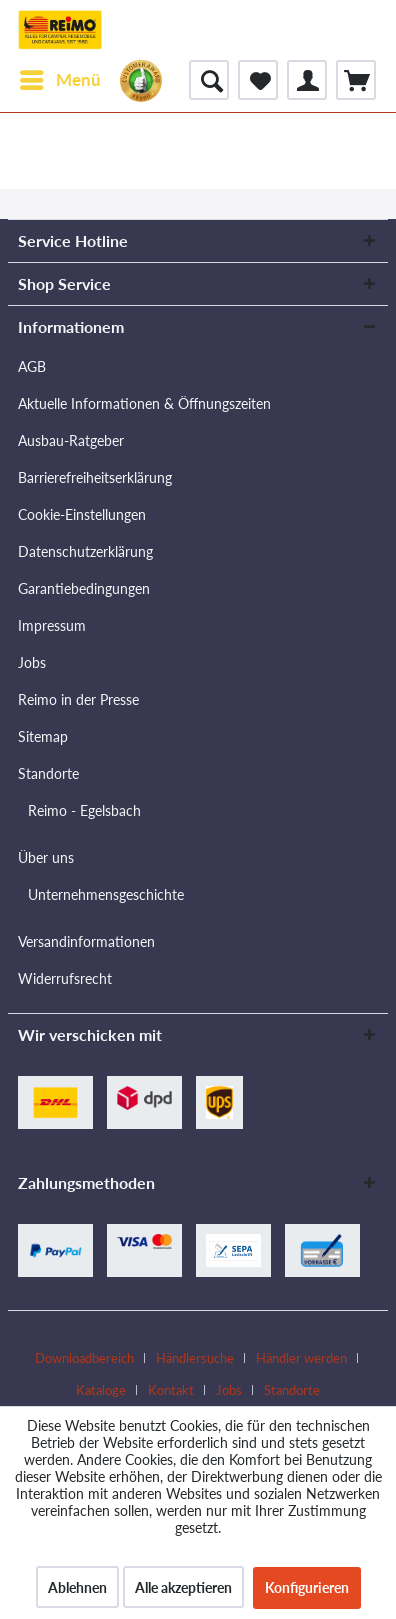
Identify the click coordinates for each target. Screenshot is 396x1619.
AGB (32, 366)
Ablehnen (77, 1587)
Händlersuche (195, 1358)
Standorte (48, 773)
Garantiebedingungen (84, 588)
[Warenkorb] (356, 80)
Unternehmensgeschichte (106, 894)
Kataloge (101, 1390)
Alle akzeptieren (183, 1587)
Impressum (52, 625)
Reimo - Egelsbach (84, 810)
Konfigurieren (307, 1587)
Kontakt (171, 1390)
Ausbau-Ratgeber (71, 440)
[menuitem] (59, 80)
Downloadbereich (84, 1358)
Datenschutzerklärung (85, 551)
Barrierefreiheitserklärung (95, 477)
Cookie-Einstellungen (82, 514)
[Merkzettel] (258, 80)
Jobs (32, 662)
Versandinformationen (86, 941)
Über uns (46, 857)
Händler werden (301, 1358)
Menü (60, 77)
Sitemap (43, 736)
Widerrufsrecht (65, 978)
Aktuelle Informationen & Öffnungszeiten (144, 403)
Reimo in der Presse (78, 699)
